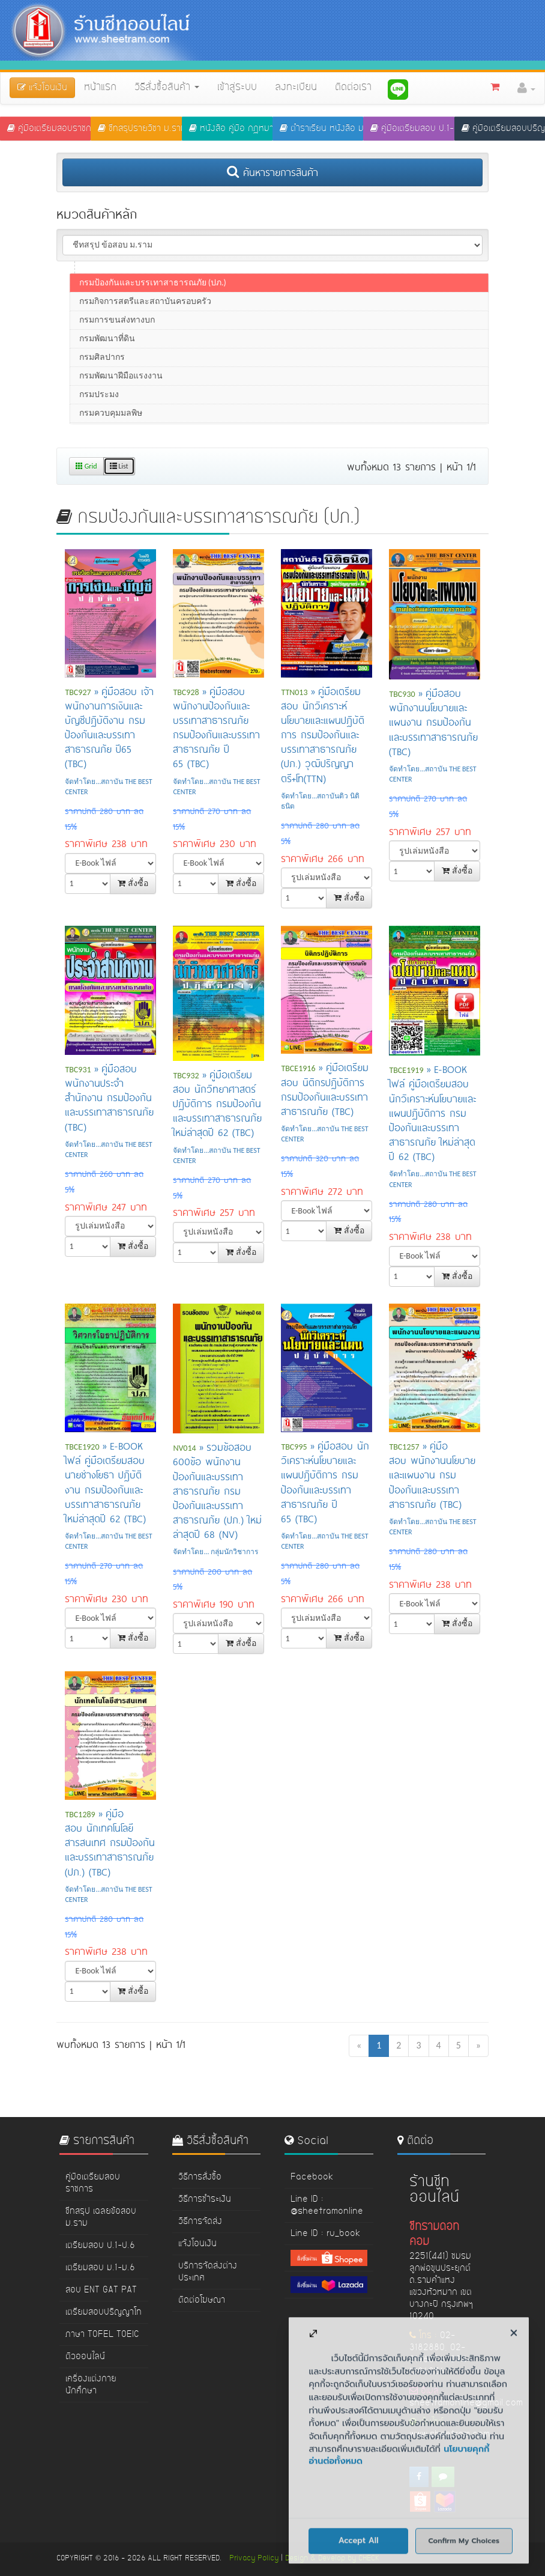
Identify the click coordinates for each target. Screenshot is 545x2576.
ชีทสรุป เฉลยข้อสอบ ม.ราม (100, 2217)
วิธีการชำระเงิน (204, 2199)
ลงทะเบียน (296, 88)
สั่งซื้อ (133, 883)
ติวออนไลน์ (85, 2356)
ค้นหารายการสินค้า (272, 172)
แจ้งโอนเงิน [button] (42, 87)
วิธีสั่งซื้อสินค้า (166, 88)
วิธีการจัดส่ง (200, 2221)
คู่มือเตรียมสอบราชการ (49, 128)
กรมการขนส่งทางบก (117, 383)
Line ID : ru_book (325, 2233)
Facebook (312, 2177)
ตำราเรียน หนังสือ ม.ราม (321, 128)
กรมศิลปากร (102, 421)
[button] (526, 88)
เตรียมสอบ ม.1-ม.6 (100, 2267)
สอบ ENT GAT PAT (101, 2290)
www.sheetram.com (449, 2434)
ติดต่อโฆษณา (201, 2300)
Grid (86, 466)
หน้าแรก (100, 88)
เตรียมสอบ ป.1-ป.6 (100, 2245)
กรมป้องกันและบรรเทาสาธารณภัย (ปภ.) (152, 346)
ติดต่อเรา (353, 88)
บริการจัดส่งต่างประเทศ (207, 2272)
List (119, 466)
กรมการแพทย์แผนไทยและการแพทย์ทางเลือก (161, 328)
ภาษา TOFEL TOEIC (102, 2334)
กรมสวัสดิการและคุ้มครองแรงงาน (142, 309)
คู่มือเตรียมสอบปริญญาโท (503, 128)
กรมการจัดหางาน (111, 290)
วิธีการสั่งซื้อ (199, 2177)
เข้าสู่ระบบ (237, 88)
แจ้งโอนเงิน (197, 2243)
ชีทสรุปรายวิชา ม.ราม (139, 128)
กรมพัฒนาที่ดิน (107, 402)
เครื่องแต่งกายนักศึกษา (90, 2385)
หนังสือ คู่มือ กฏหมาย (230, 128)
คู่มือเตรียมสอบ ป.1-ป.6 (412, 128)
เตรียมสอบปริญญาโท (103, 2312)
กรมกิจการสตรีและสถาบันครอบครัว (145, 365)
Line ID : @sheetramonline (327, 2205)
